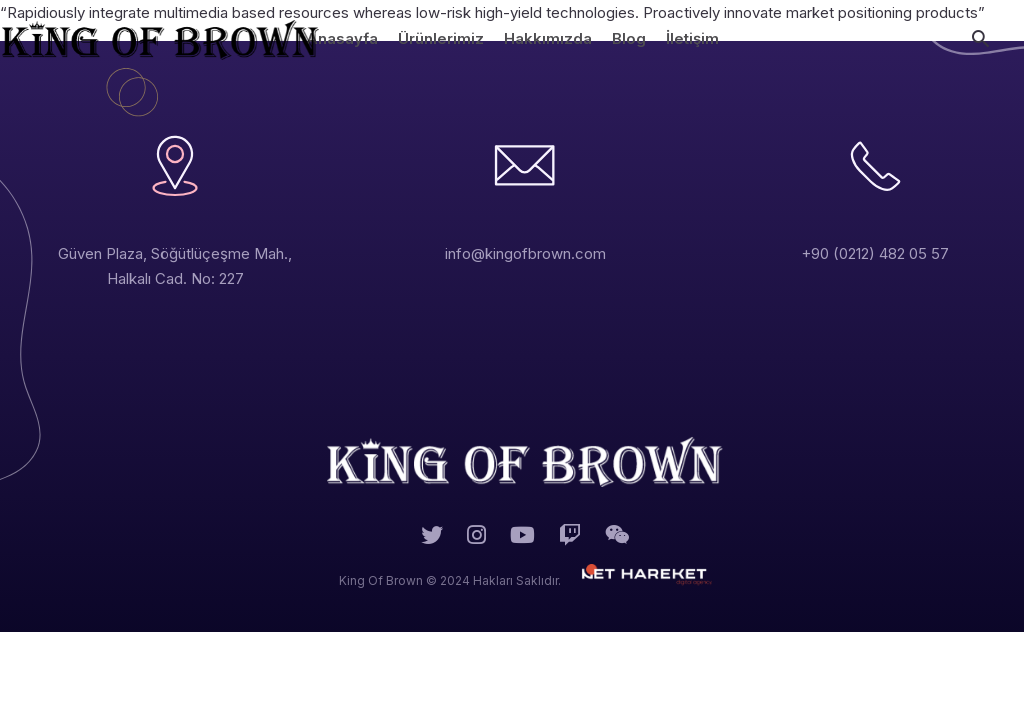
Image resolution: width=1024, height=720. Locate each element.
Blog (629, 38)
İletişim (692, 38)
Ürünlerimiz (441, 38)
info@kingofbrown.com (525, 253)
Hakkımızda (548, 38)
